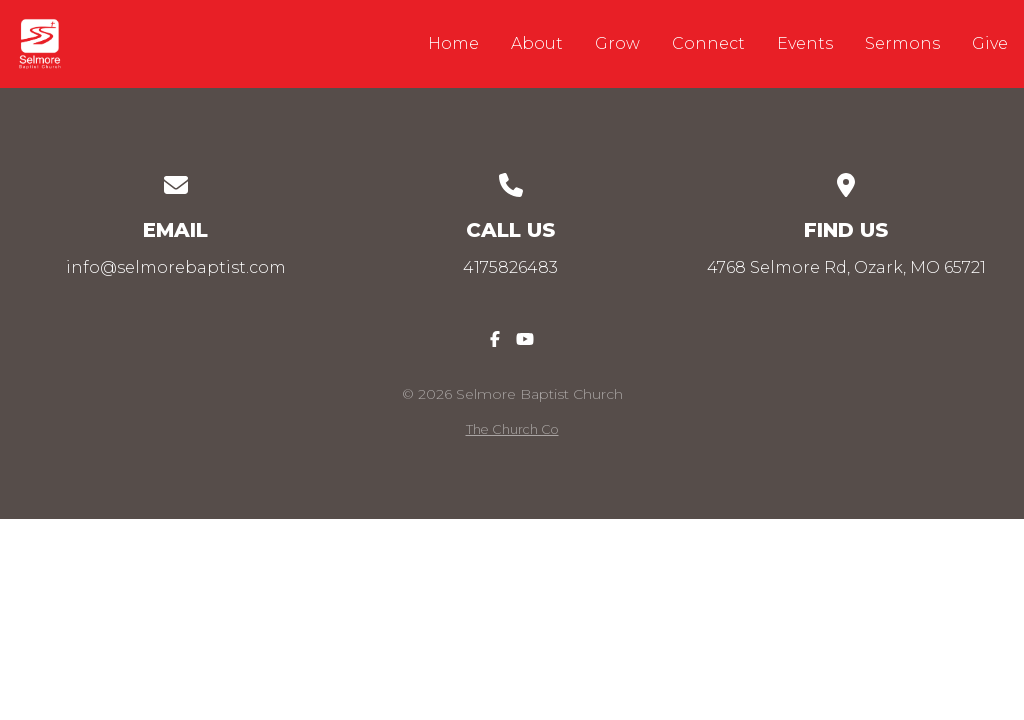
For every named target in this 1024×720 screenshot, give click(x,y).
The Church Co (512, 429)
